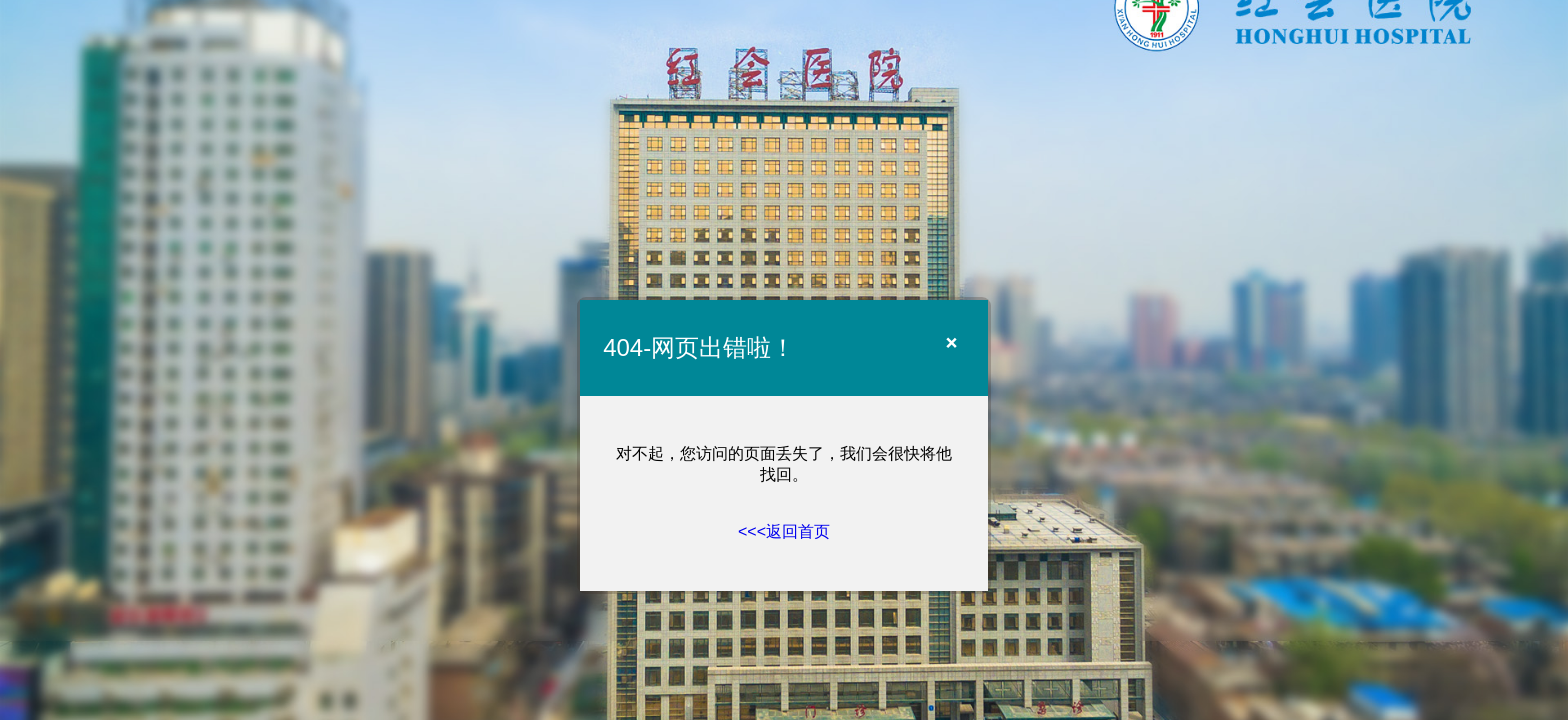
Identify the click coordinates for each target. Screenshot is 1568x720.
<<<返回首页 (784, 531)
